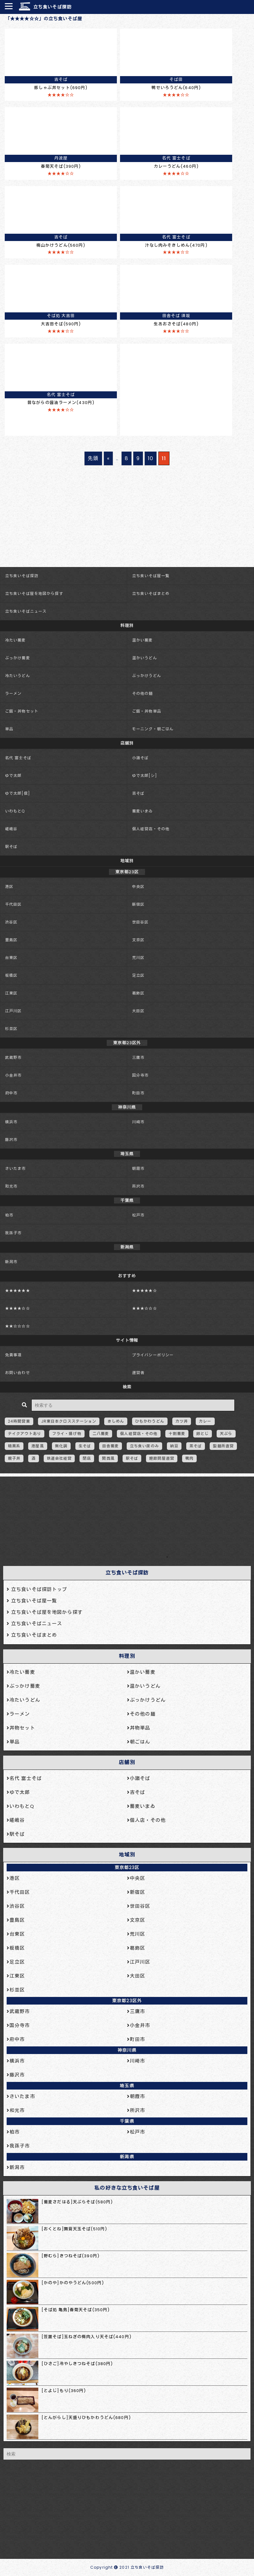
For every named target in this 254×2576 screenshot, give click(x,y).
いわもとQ (15, 811)
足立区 (138, 975)
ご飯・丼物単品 (146, 711)
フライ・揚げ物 (66, 1433)
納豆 (174, 1446)
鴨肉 (189, 1458)
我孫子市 (13, 1233)
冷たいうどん (17, 675)
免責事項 (13, 1355)
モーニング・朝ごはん (153, 729)
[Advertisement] (123, 1519)
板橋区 (11, 975)
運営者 (138, 1372)
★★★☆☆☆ (144, 1308)
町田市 (138, 1093)
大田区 (138, 1011)
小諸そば (140, 757)
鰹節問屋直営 (161, 1458)
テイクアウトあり (24, 1433)
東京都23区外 (127, 2001)
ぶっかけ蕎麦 (17, 658)
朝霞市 (138, 1168)
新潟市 (11, 1261)
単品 (9, 729)
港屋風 (37, 1446)
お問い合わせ (17, 1372)
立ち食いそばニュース (26, 611)
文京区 (138, 939)
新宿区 (138, 904)
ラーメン (13, 693)
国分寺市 (140, 1075)
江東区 (11, 993)
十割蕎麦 (176, 1433)
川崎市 (138, 1122)
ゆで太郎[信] (17, 793)
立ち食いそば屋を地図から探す (34, 593)
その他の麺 (142, 693)
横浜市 (11, 1122)
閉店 (87, 1458)
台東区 (11, 957)
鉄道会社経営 (59, 1458)
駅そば (11, 846)
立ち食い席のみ (144, 1446)
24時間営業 (19, 1421)
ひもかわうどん (149, 1421)
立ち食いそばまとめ (150, 593)
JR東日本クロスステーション (69, 1421)
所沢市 (138, 1186)
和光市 (11, 1186)
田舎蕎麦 (110, 1446)
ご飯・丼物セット (21, 711)
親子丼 (14, 1458)
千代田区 (13, 904)
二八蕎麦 (100, 1433)
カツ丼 (181, 1421)
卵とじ (202, 1433)
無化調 (61, 1446)
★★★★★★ (17, 1290)
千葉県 (127, 2121)
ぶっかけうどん (146, 675)
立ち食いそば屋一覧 (150, 575)
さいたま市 (15, 1168)
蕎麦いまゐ (142, 811)
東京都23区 (127, 1867)
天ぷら (226, 1433)
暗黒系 (14, 1446)
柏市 (9, 1215)
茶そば (195, 1446)
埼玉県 (127, 2086)
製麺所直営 (223, 1446)
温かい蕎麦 (142, 640)
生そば (85, 1446)
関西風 (108, 1458)
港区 (9, 886)
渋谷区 (11, 922)
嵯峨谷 (11, 828)
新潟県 (127, 2157)
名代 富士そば (18, 757)
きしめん (115, 1421)
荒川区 (138, 957)
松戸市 (138, 1215)
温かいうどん (144, 658)
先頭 (93, 458)
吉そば (138, 793)
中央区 (138, 886)
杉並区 (11, 1028)
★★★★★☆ (144, 1290)
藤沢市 (11, 1139)
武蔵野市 (13, 1057)
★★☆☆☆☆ (17, 1326)
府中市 (11, 1093)
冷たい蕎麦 (15, 640)
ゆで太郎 (13, 775)
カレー (205, 1421)
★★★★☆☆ (17, 1308)
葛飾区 (138, 993)
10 (150, 458)
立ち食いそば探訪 (52, 7)
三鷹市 (138, 1057)
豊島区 (11, 939)
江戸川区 (13, 1011)
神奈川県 (127, 2050)
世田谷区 (140, 922)
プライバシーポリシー (153, 1355)
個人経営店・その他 (150, 828)
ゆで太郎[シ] (144, 775)
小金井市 (13, 1075)
